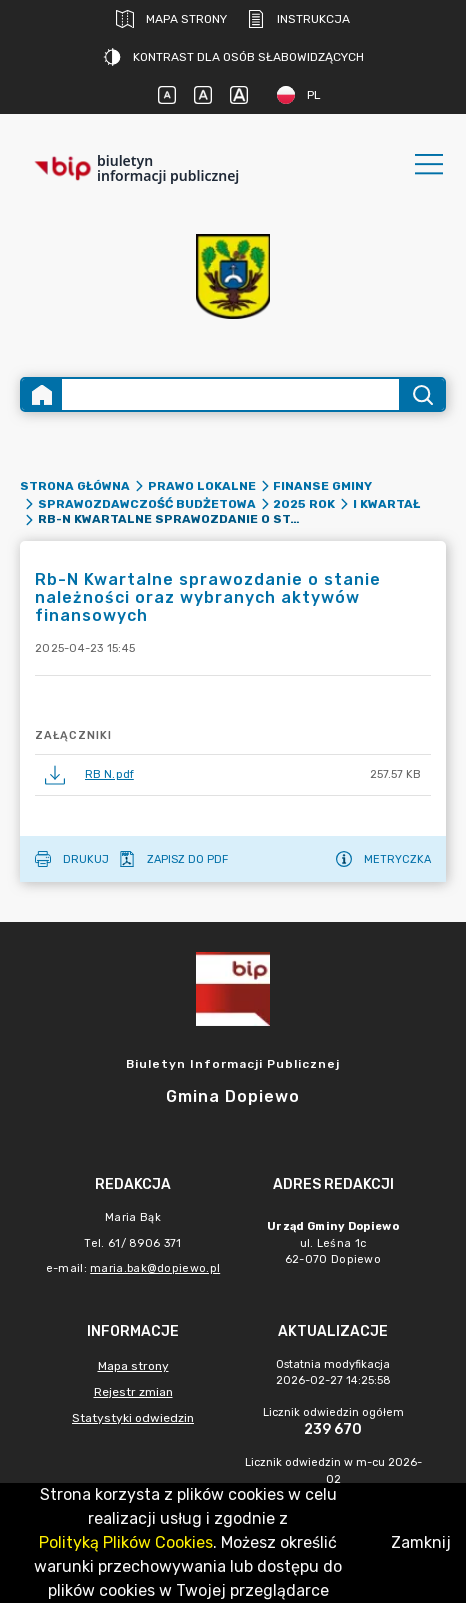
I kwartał (386, 504)
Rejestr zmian (133, 1392)
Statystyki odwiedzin (133, 1418)
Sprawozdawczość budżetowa (147, 504)
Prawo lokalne (202, 486)
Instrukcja (298, 19)
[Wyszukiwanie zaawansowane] (230, 394)
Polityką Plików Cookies (126, 1542)
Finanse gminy (322, 486)
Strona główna (75, 486)
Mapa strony (171, 19)
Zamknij (421, 1542)
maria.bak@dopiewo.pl (155, 1268)
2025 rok (304, 504)
